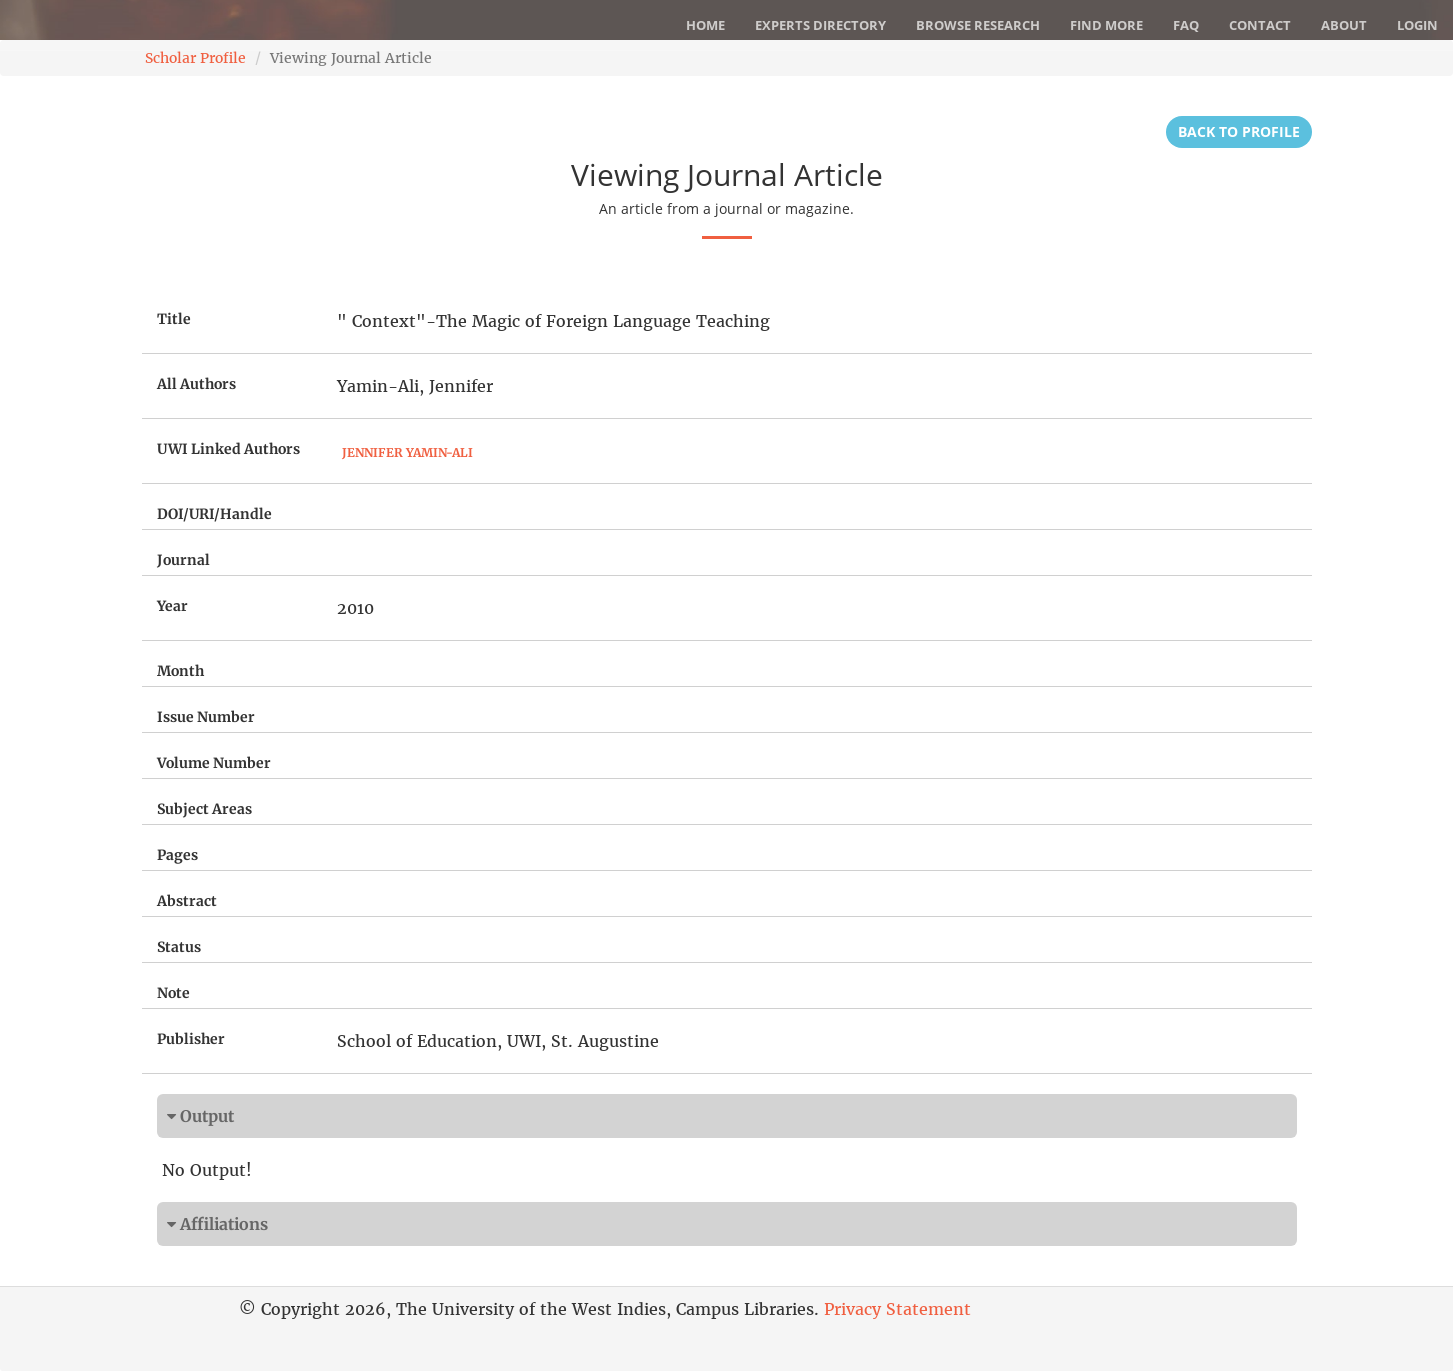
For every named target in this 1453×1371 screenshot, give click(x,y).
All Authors (196, 384)
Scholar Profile (195, 58)
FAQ (1186, 25)
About (1344, 25)
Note (173, 993)
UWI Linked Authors (228, 449)
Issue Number (206, 717)
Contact (1260, 25)
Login (1417, 25)
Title (174, 319)
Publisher (191, 1039)
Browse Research (978, 25)
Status (179, 947)
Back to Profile (1239, 131)
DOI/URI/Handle (214, 514)
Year (172, 606)
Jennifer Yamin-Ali (407, 452)
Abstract (187, 901)
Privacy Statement (897, 1309)
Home (705, 25)
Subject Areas (204, 809)
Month (180, 671)
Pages (177, 855)
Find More (1106, 25)
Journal (183, 560)
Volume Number (214, 763)
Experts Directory (820, 25)
